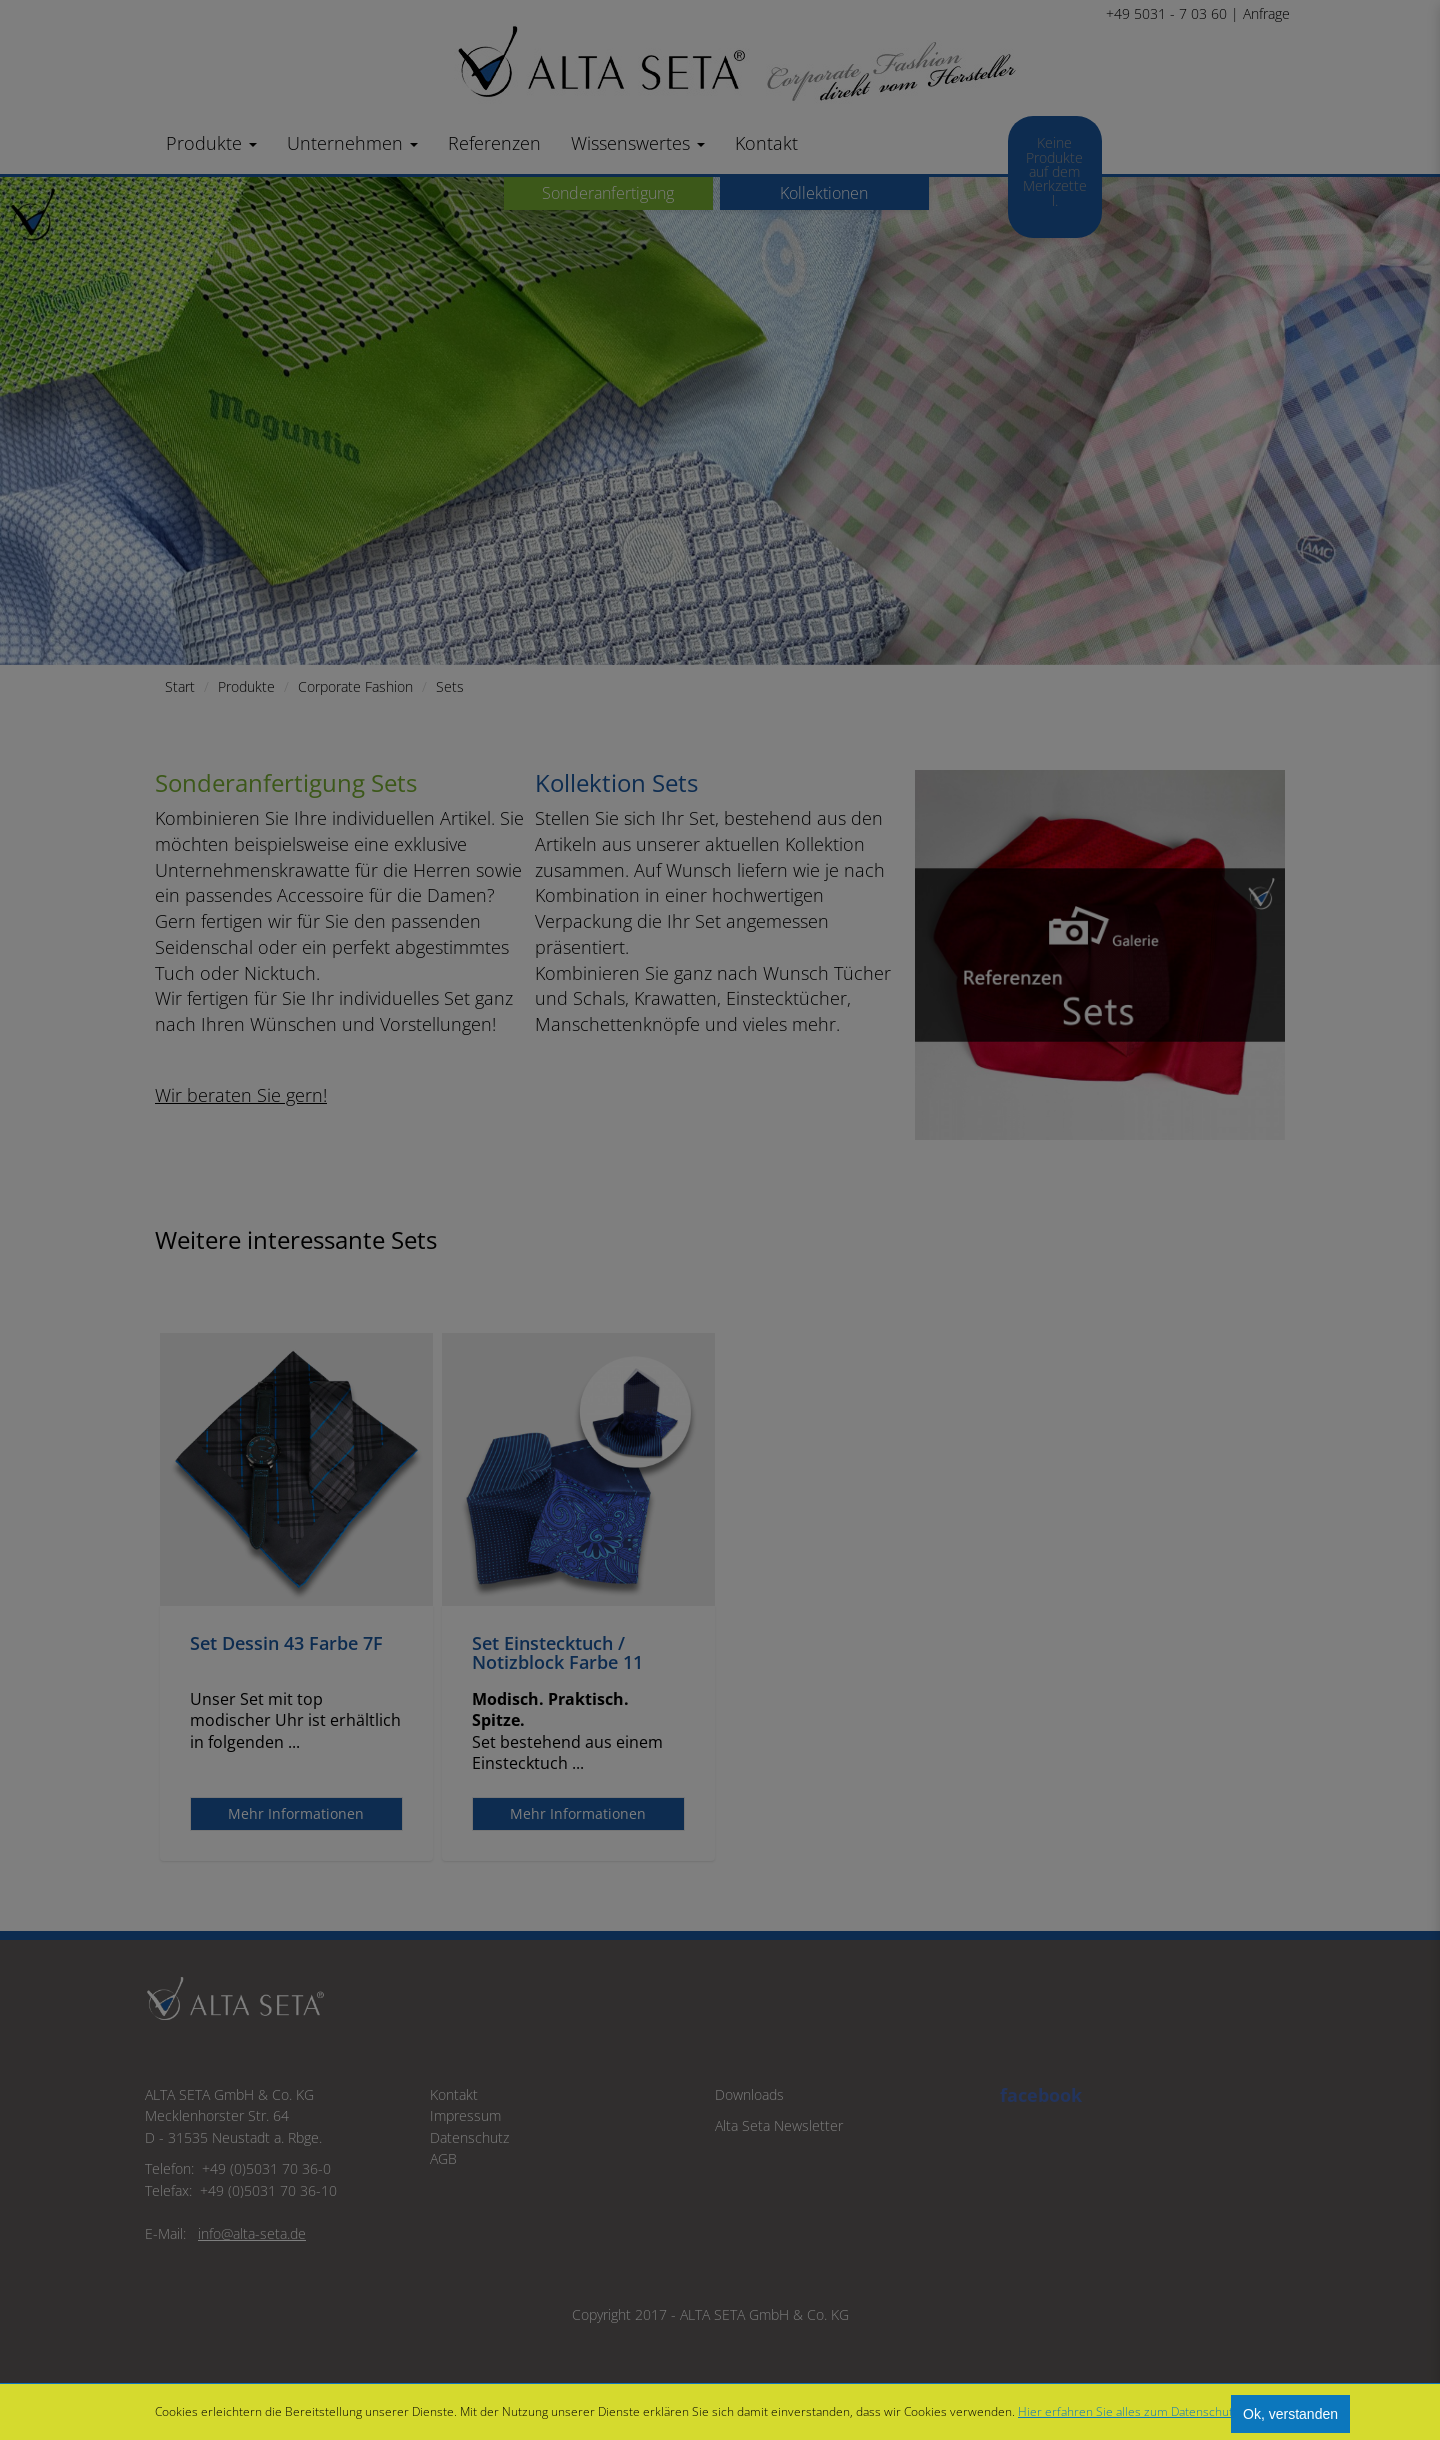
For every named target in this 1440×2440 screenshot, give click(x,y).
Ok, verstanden (1290, 2414)
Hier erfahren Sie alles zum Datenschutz (1128, 2411)
